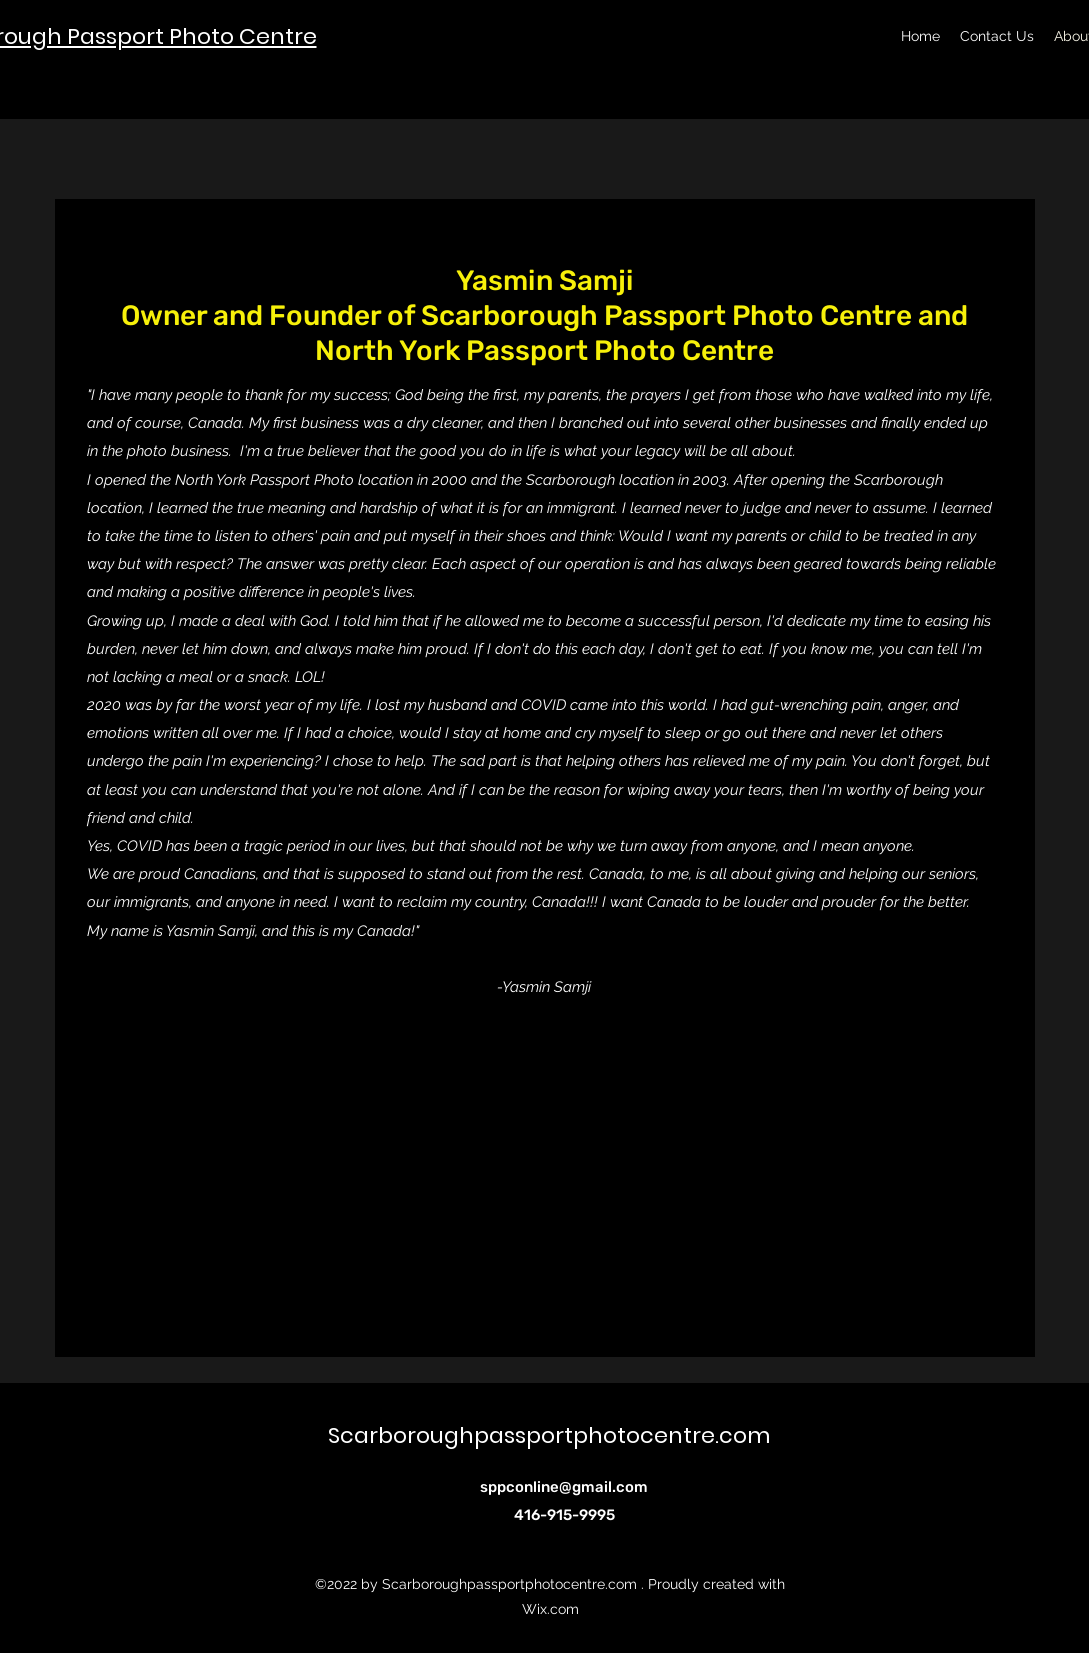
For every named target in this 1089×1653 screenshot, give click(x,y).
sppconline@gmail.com (564, 1487)
